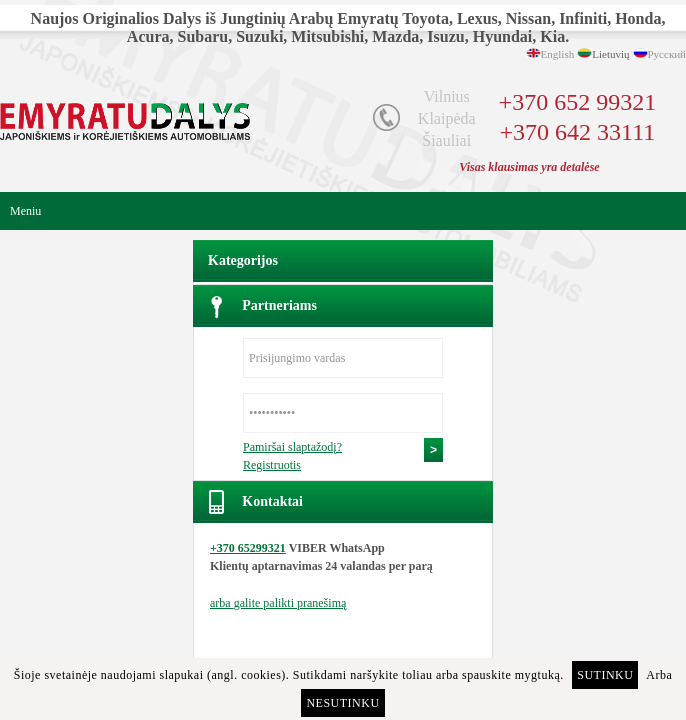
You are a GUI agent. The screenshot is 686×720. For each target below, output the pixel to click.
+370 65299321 (248, 548)
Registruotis (272, 465)
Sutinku (605, 675)
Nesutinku (342, 703)
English (558, 54)
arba (278, 603)
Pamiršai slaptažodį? (292, 447)
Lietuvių (610, 54)
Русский (667, 54)
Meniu (25, 211)
